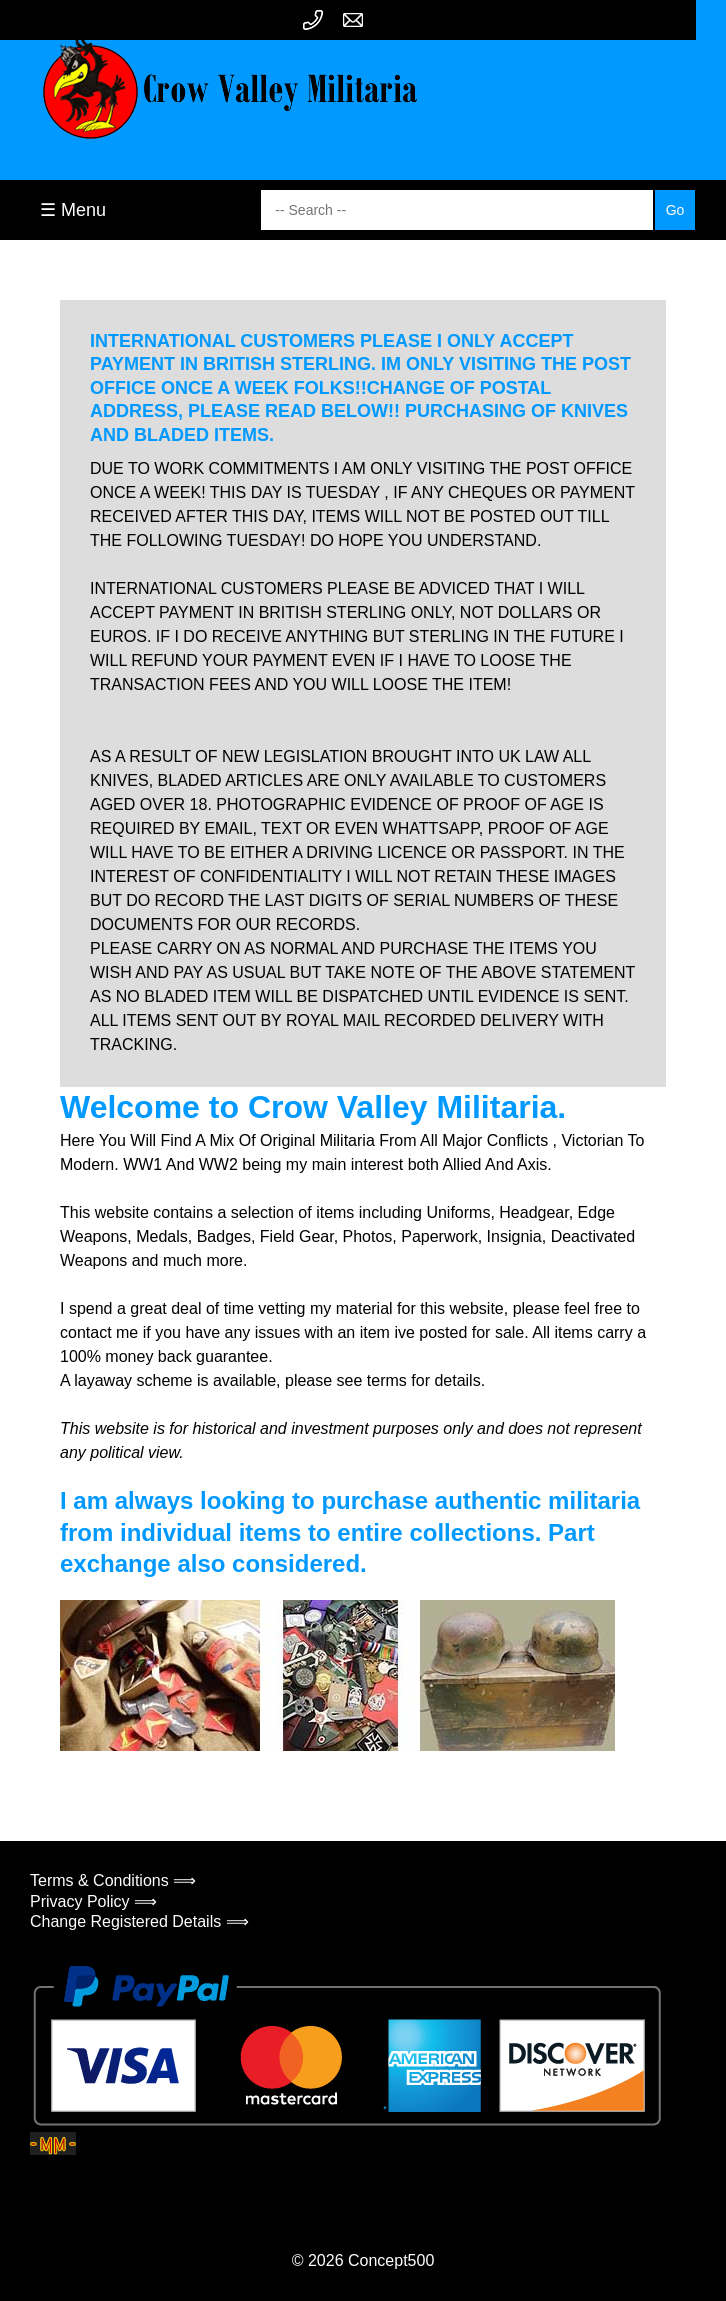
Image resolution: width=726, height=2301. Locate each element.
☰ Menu (73, 210)
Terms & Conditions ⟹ (113, 1880)
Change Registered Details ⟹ (139, 1921)
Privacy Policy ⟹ (93, 1901)
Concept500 (391, 2260)
